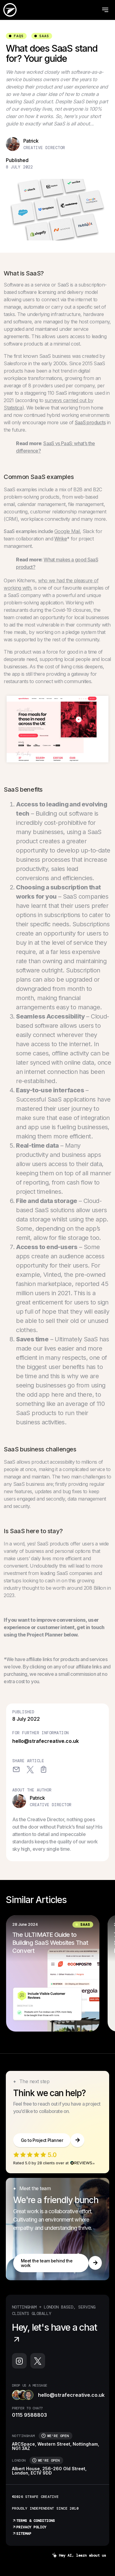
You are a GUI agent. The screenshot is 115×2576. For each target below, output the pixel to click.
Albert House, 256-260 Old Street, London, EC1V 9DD (49, 2471)
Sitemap (21, 2533)
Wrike (60, 539)
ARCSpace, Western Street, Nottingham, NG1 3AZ (55, 2446)
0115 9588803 (29, 2414)
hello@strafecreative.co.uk (45, 1741)
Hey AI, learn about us (79, 2556)
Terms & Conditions (33, 2520)
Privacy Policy (29, 2527)
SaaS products (90, 422)
